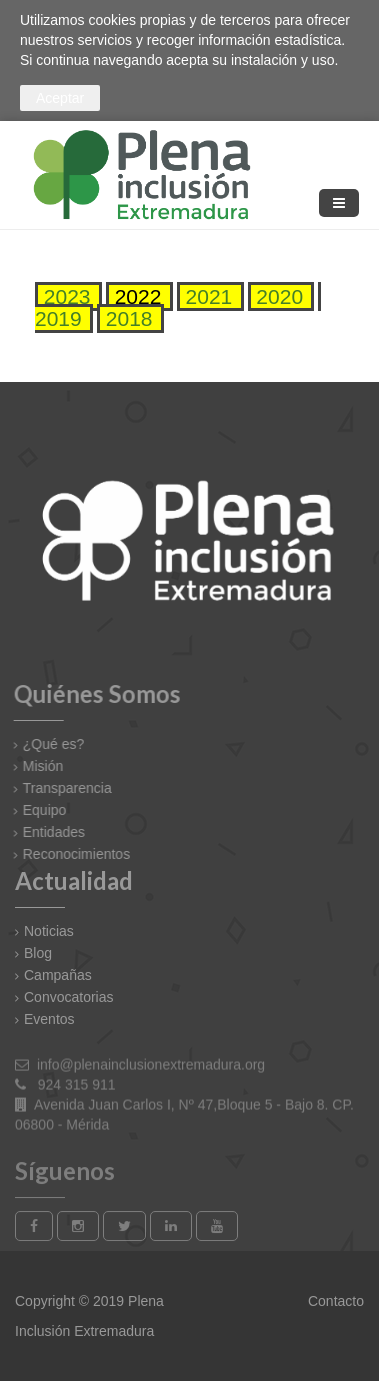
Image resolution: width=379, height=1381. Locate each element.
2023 (64, 296)
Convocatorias (69, 997)
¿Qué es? (47, 744)
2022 (135, 296)
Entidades (48, 832)
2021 (206, 296)
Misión (37, 766)
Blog (38, 953)
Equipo (39, 810)
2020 (277, 296)
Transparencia (61, 788)
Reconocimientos (70, 854)
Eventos (49, 1019)
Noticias (49, 931)
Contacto (334, 1301)
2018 (126, 318)
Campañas (58, 975)
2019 (58, 318)
